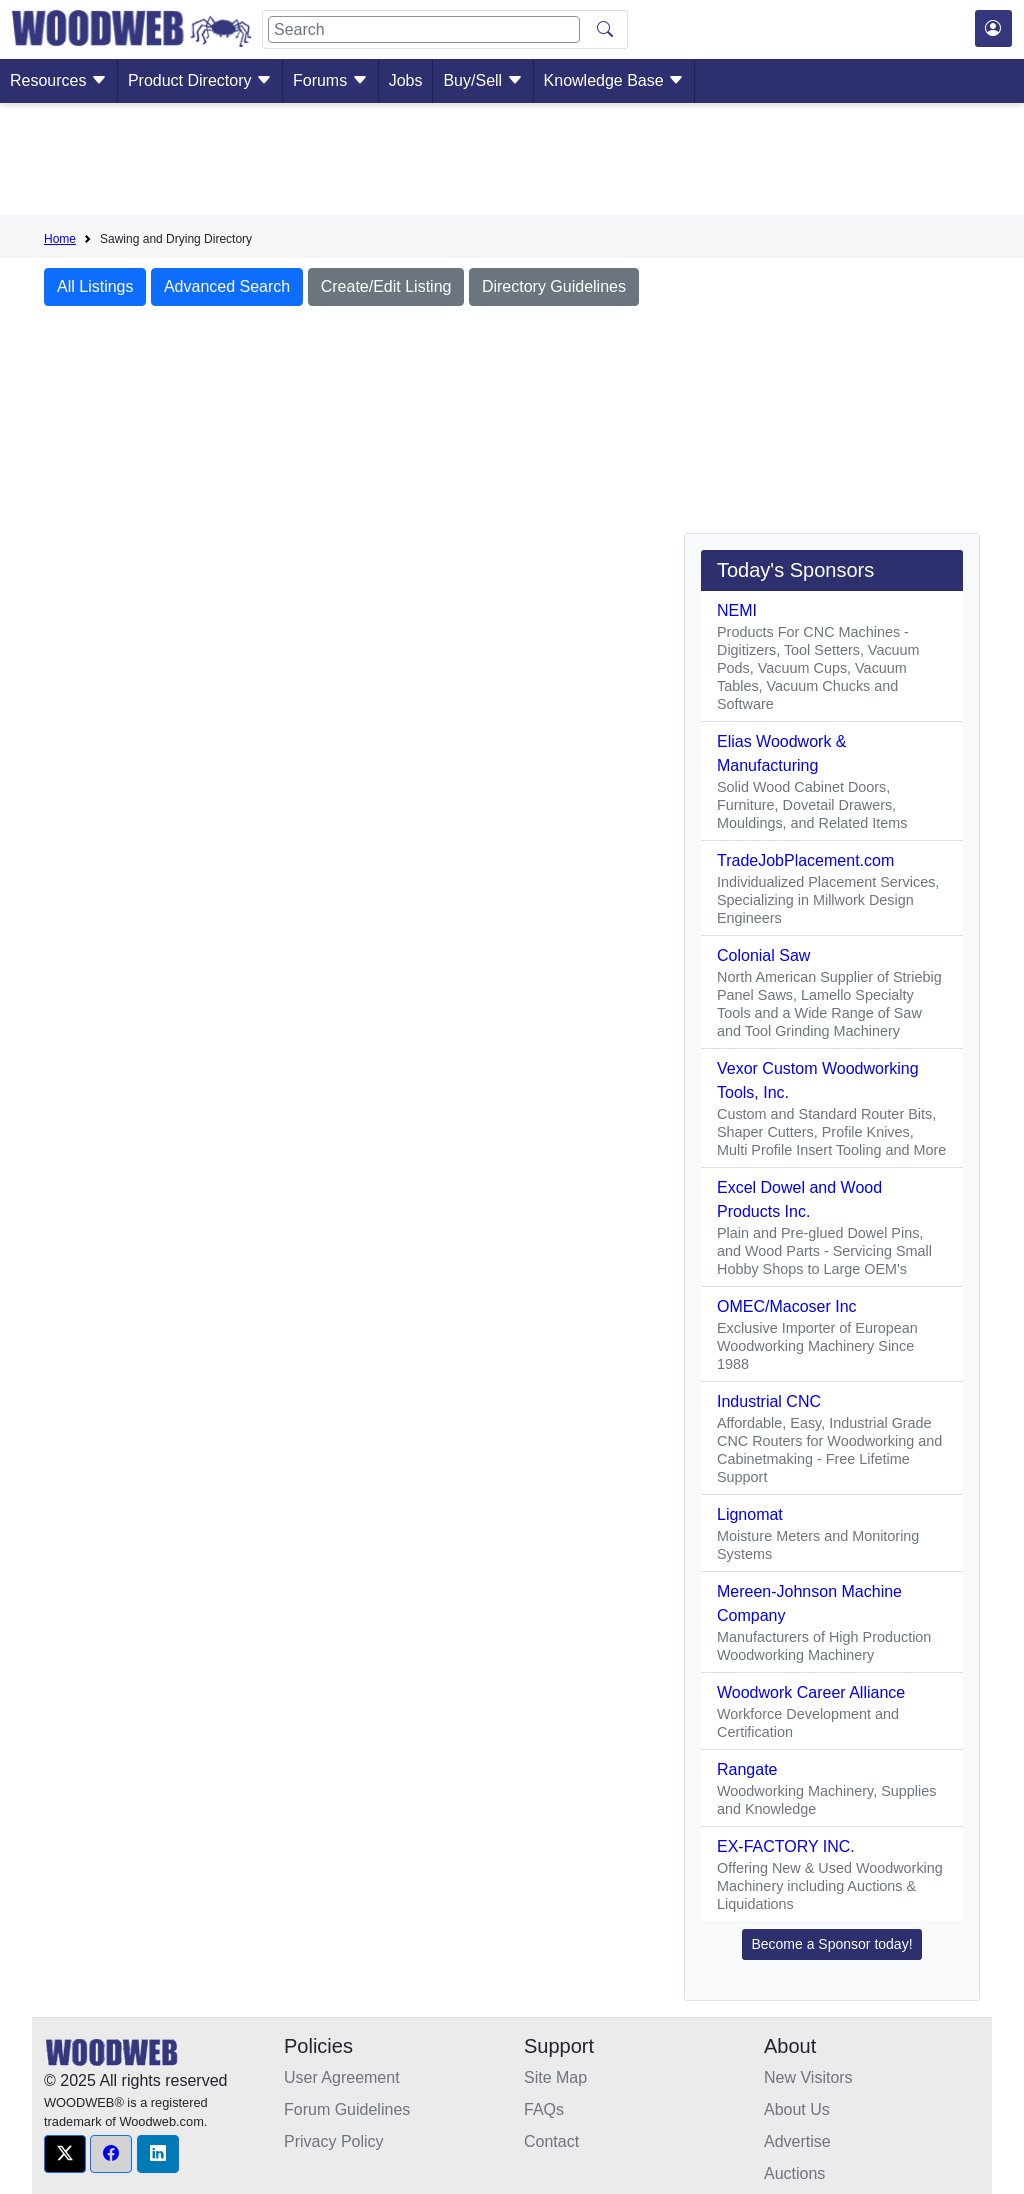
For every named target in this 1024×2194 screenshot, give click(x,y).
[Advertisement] (512, 163)
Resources (58, 80)
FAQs (544, 2109)
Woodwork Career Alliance (811, 1692)
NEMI (737, 610)
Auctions (794, 2173)
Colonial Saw (763, 955)
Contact (551, 2141)
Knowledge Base (614, 80)
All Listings (95, 286)
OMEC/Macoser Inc (787, 1306)
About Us (797, 2109)
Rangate (747, 1769)
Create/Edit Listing (386, 286)
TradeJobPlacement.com (805, 860)
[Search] (424, 29)
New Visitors (808, 2077)
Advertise (797, 2141)
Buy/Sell (482, 80)
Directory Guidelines (554, 286)
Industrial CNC (769, 1401)
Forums (330, 80)
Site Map (555, 2077)
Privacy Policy (334, 2141)
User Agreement (342, 2077)
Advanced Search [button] (227, 286)
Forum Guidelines (347, 2109)
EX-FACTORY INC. (786, 1846)
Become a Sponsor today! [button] (831, 1944)
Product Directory (200, 80)
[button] (65, 2154)
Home (60, 239)
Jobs (406, 80)
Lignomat (750, 1514)
